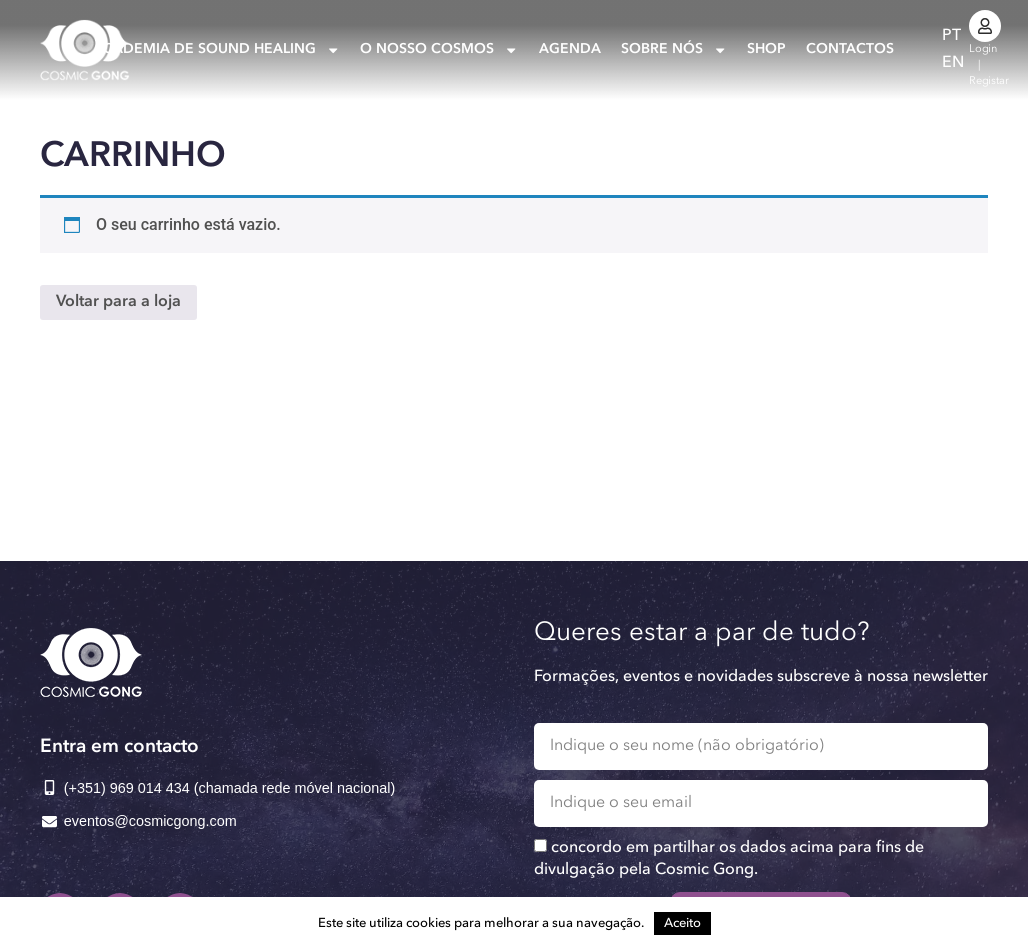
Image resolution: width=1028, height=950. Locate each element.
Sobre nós (674, 50)
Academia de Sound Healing (216, 50)
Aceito (682, 923)
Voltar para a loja (118, 302)
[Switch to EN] (953, 63)
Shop (766, 49)
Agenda (570, 49)
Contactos (850, 49)
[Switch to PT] (951, 36)
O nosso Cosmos (439, 50)
